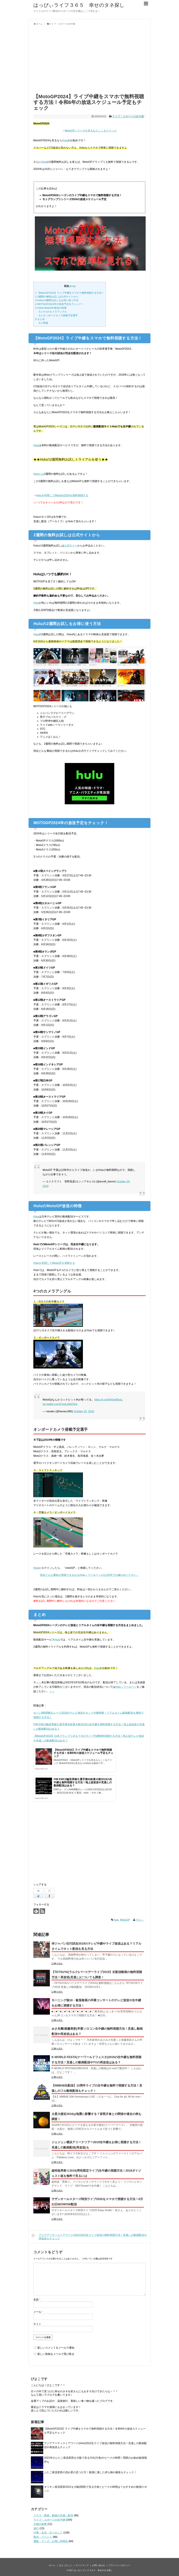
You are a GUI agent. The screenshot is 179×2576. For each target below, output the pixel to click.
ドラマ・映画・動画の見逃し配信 (53, 2515)
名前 (36, 2299)
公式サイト (70, 545)
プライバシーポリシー (119, 2565)
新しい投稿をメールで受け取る (55, 2354)
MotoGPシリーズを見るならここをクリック (91, 130)
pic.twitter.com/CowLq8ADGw (60, 1404)
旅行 (36, 2528)
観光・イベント (43, 2537)
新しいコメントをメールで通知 (55, 2347)
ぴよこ (140, 1919)
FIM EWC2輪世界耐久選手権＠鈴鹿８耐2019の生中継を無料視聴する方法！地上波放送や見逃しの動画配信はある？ (83, 1782)
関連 (43, 322)
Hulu (65, 140)
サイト (37, 2324)
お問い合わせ (98, 2565)
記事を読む (57, 1963)
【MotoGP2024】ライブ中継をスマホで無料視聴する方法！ (69, 292)
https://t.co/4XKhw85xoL (108, 1399)
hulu (116, 1919)
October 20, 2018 (84, 1411)
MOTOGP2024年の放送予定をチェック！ (59, 304)
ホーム (52, 2565)
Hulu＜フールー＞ (126, 1686)
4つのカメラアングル (53, 311)
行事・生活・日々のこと (48, 2532)
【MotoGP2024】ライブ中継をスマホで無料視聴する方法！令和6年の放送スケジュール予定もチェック (83, 1752)
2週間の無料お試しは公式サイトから (56, 296)
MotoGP (125, 1919)
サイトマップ (82, 2565)
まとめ (40, 319)
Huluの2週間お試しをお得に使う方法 (56, 300)
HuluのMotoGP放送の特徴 (51, 307)
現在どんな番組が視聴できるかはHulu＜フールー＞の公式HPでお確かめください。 (89, 1575)
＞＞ (38, 1682)
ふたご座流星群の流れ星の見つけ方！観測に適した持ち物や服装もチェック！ (90, 2472)
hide (72, 286)
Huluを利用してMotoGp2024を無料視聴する (62, 495)
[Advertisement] (89, 61)
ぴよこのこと (65, 2565)
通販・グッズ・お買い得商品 (51, 2541)
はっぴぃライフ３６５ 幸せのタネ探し (81, 5)
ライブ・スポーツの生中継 (128, 116)
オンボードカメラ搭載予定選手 (58, 315)
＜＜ (51, 1691)
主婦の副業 (40, 2524)
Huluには (38, 473)
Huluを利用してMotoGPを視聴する (54, 1263)
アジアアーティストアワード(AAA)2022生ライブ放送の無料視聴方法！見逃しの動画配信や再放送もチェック (89, 2236)
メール (38, 2311)
